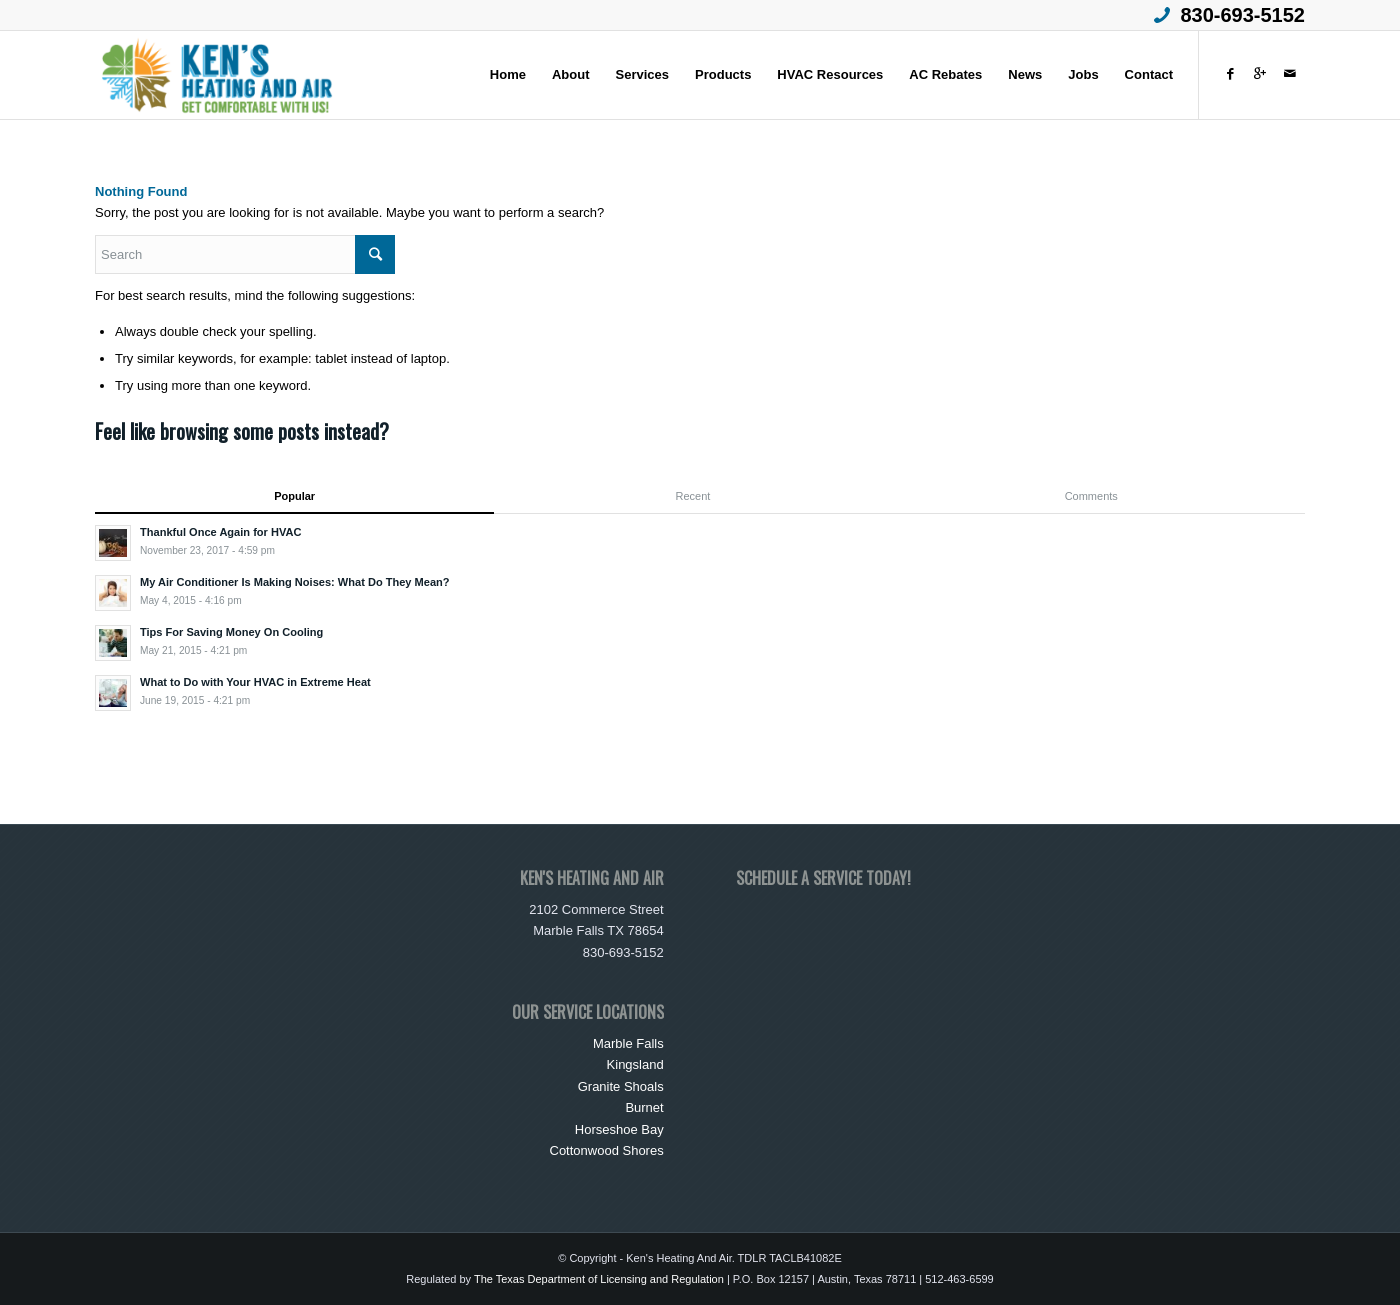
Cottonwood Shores (607, 1150)
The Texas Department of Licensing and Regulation (599, 1279)
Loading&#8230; (886, 974)
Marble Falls (628, 1043)
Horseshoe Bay (619, 1129)
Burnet (644, 1107)
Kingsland (635, 1064)
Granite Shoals (621, 1086)
